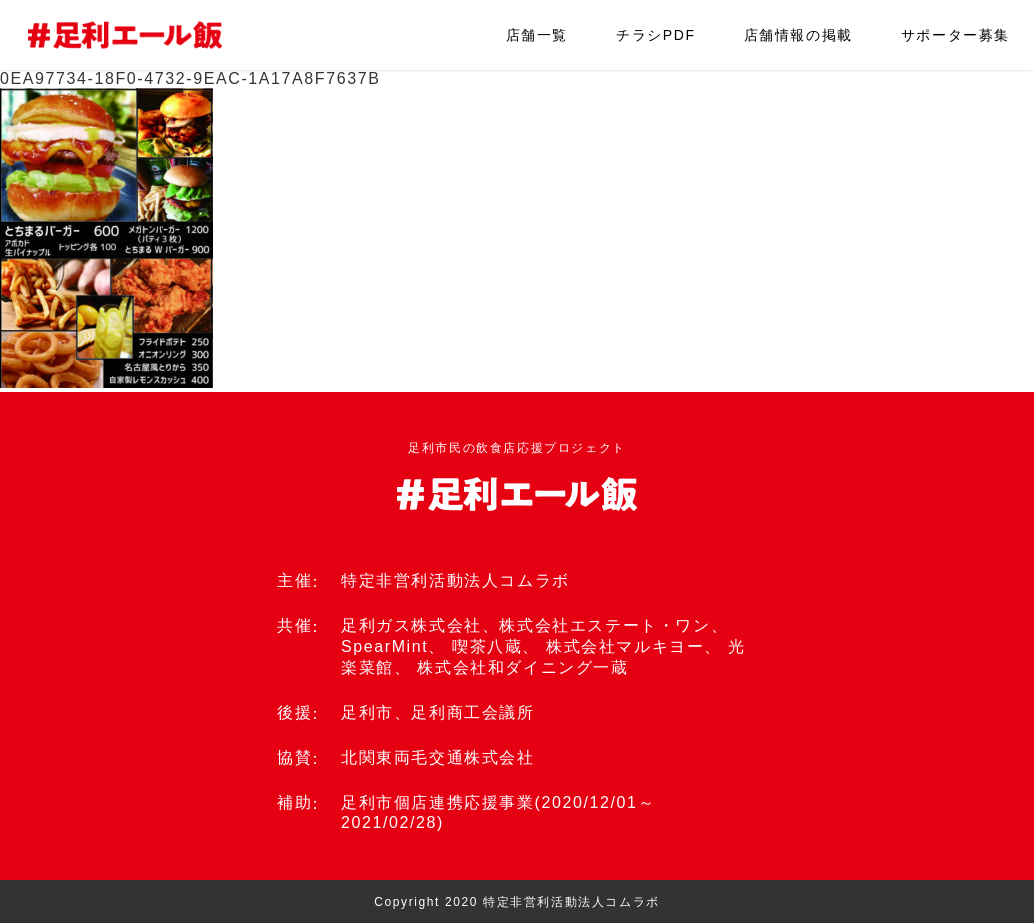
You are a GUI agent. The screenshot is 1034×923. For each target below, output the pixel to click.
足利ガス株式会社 (411, 625)
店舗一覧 (537, 35)
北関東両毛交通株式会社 (438, 757)
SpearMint (384, 646)
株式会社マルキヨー (625, 646)
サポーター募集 (955, 35)
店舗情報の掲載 (798, 35)
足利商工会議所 (472, 712)
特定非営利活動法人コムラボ (455, 580)
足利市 (367, 712)
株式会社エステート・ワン (604, 625)
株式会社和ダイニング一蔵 (522, 667)
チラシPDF (656, 35)
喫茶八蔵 (487, 646)
